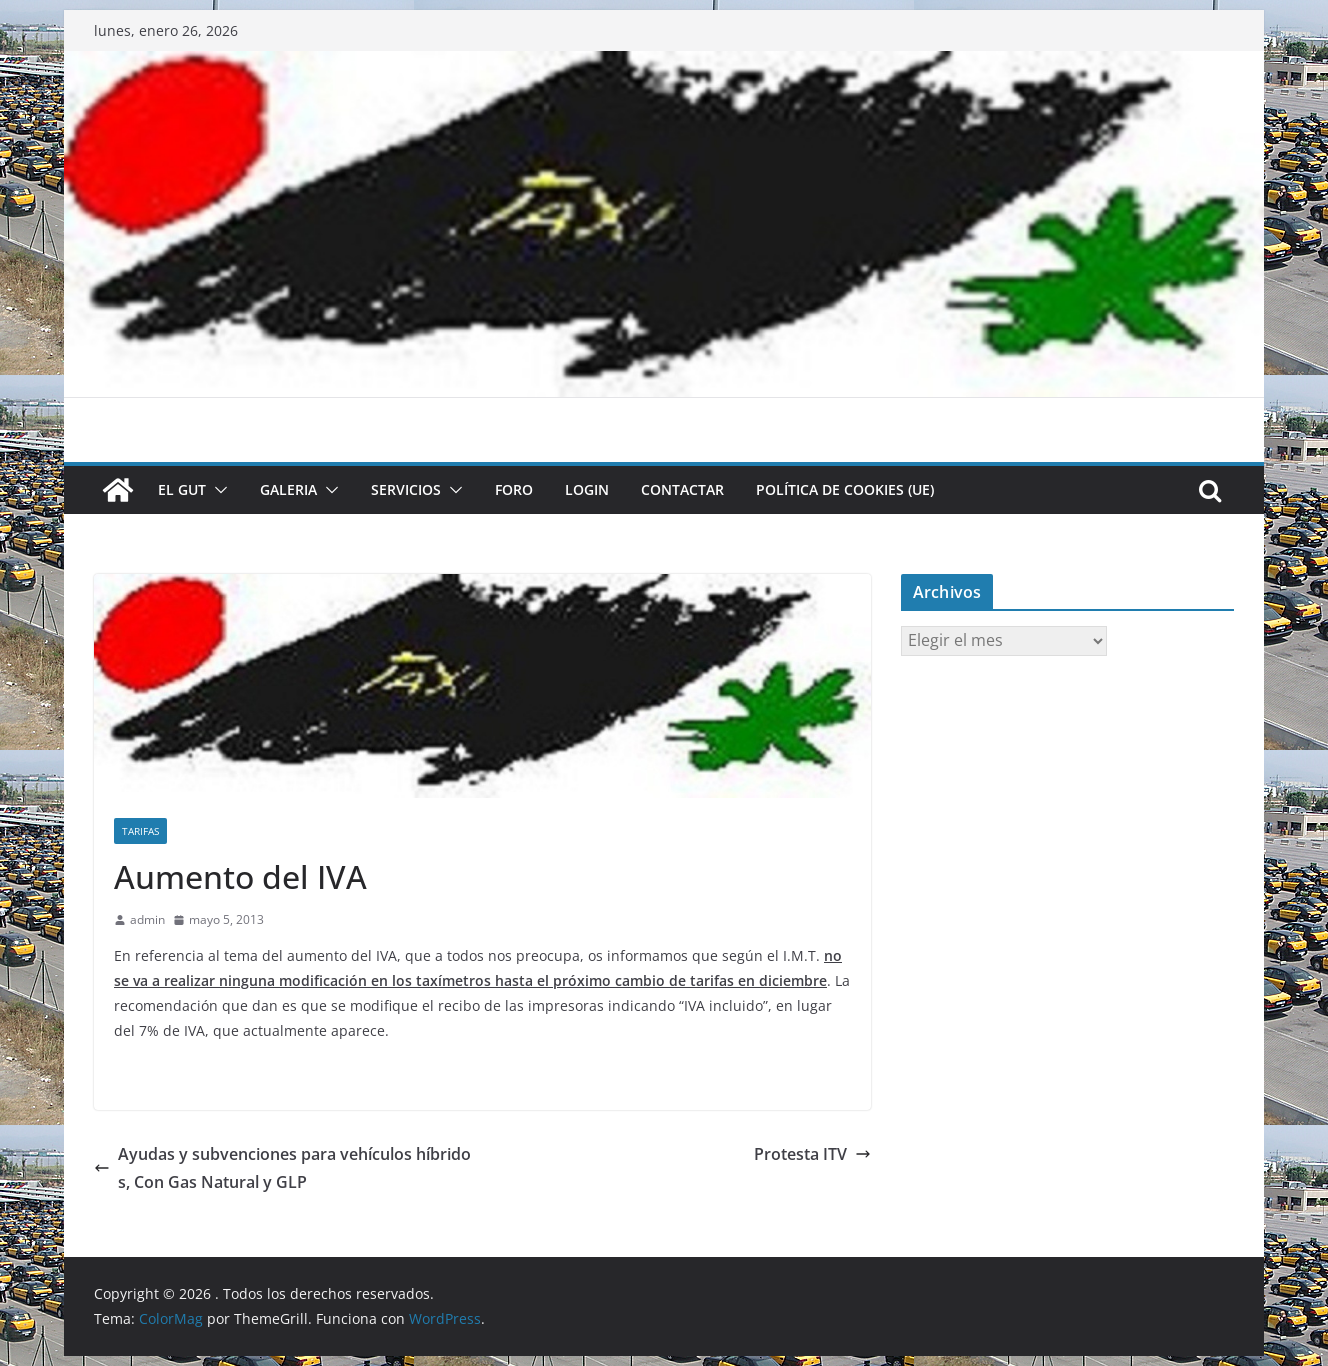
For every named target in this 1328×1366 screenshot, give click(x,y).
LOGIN (587, 489)
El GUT (182, 489)
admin (147, 919)
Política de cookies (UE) (845, 489)
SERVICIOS (406, 489)
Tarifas (140, 831)
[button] (217, 490)
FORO (514, 489)
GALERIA (288, 489)
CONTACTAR (682, 489)
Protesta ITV (812, 1154)
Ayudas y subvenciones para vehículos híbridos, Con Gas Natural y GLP (282, 1168)
